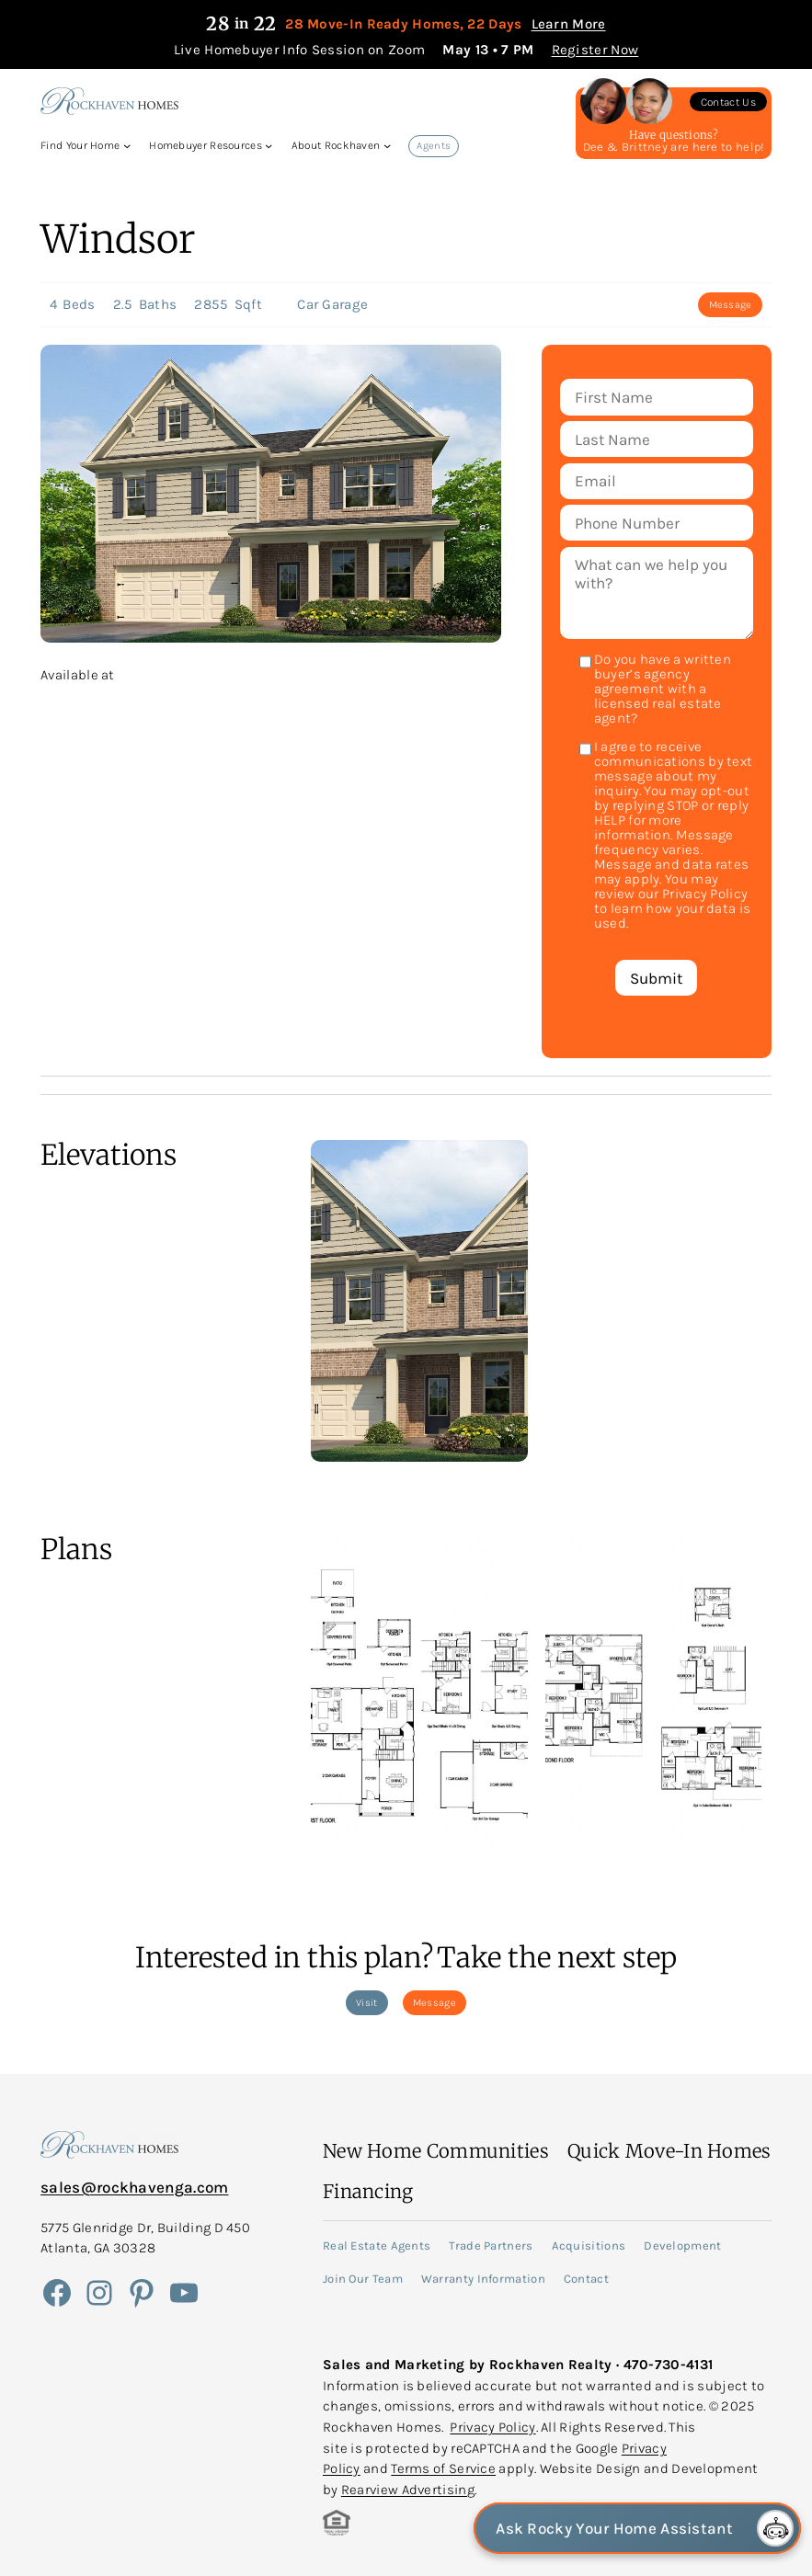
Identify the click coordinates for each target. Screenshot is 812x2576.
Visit (367, 2003)
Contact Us (728, 102)
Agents (434, 146)
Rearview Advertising (408, 2489)
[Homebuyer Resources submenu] (268, 145)
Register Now (595, 49)
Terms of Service (443, 2468)
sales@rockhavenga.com (134, 2187)
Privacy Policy (492, 2427)
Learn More (569, 24)
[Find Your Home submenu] (127, 145)
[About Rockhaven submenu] (387, 145)
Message (730, 305)
